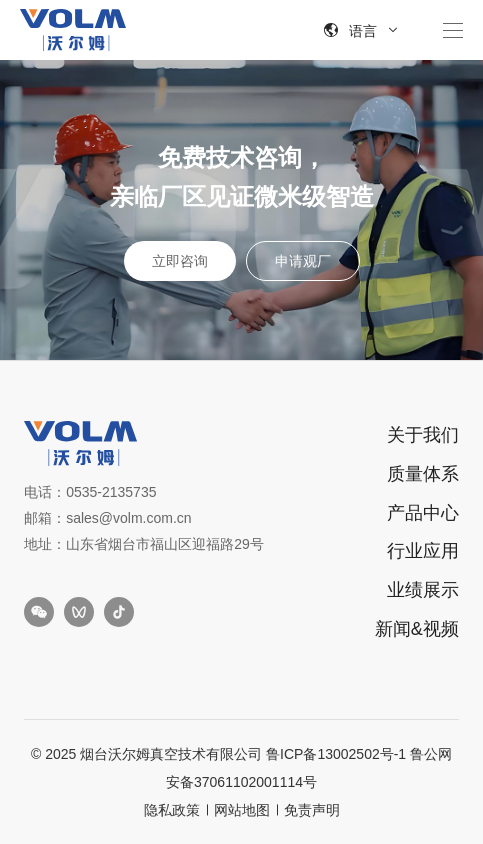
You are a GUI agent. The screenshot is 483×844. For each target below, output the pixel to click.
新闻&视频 (417, 629)
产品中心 (423, 513)
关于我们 (423, 435)
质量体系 (423, 474)
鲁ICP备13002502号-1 (336, 754)
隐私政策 (172, 810)
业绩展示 (423, 590)
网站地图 (242, 810)
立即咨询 (180, 261)
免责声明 (312, 810)
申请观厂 (303, 261)
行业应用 (423, 551)
